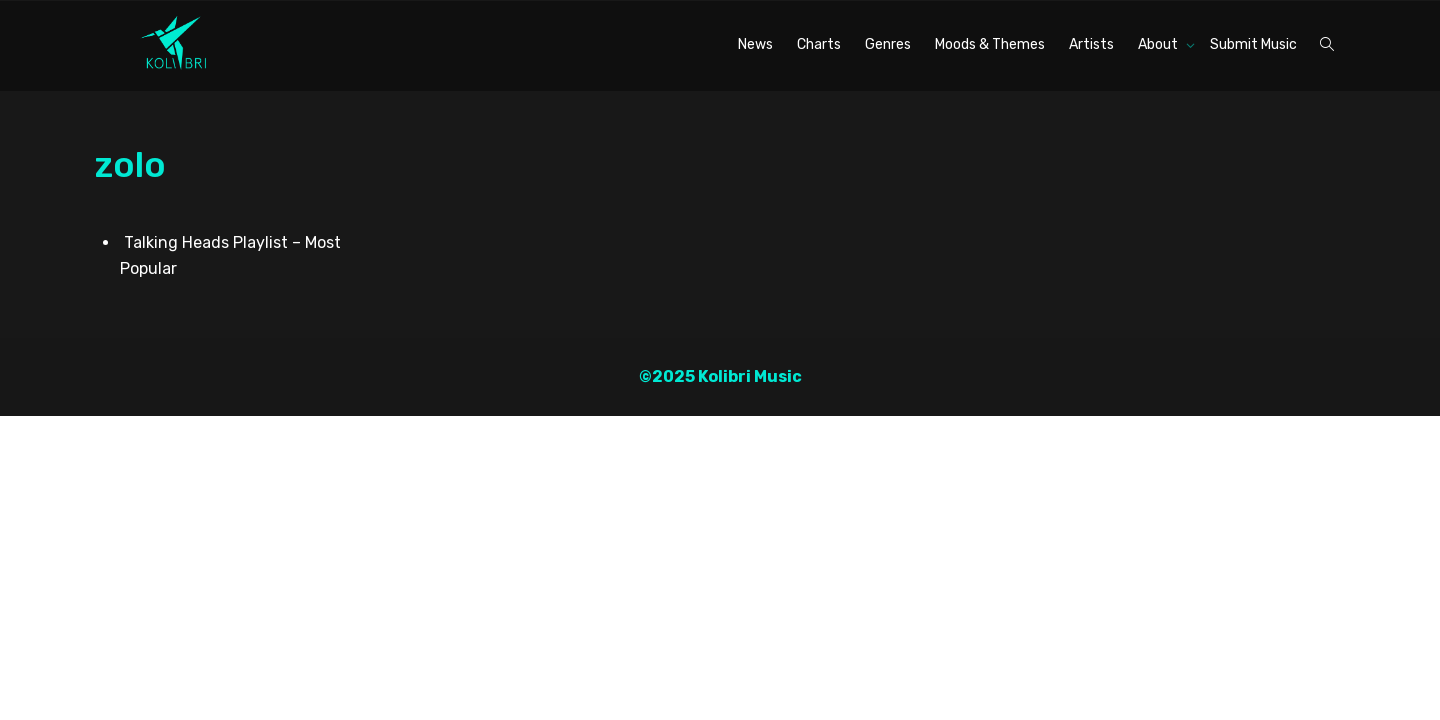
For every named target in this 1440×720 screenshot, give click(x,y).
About (1159, 44)
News (755, 44)
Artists (1091, 44)
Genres (888, 44)
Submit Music (1253, 44)
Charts (819, 44)
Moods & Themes (990, 44)
